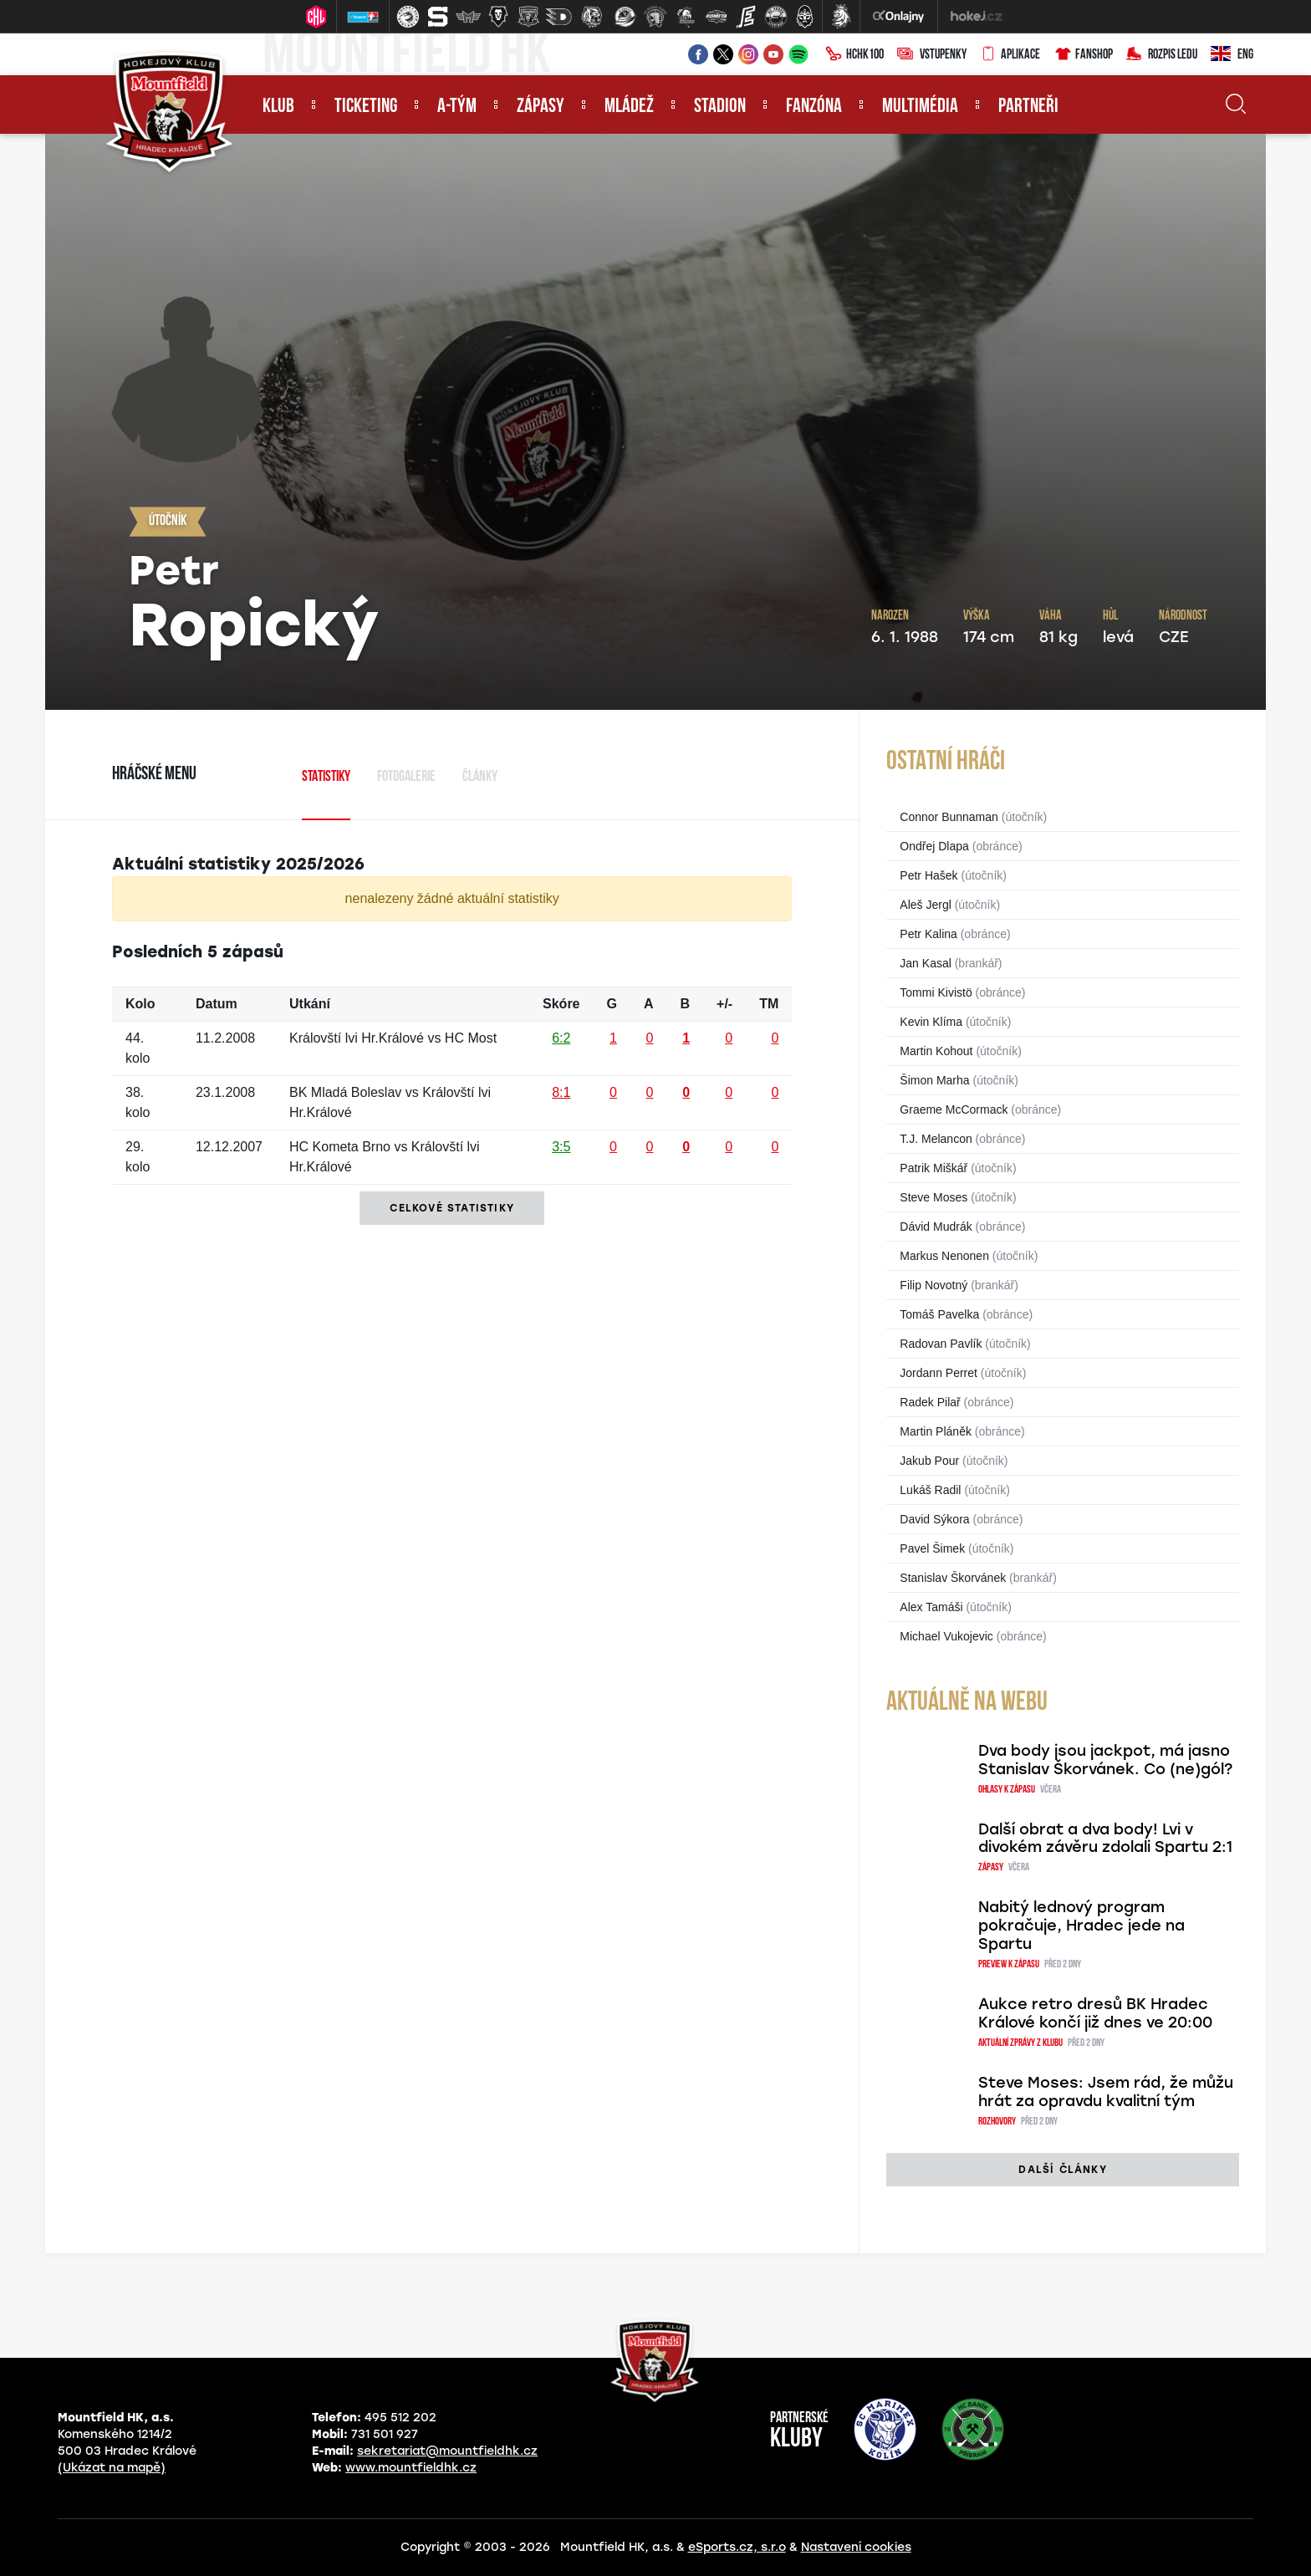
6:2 (561, 1038)
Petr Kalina (928, 934)
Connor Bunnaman (949, 817)
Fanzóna (814, 107)
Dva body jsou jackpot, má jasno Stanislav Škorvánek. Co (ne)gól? (1105, 1760)
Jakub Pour (929, 1460)
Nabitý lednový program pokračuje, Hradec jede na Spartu (1081, 1925)
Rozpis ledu (1161, 55)
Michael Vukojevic (946, 1636)
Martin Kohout (936, 1051)
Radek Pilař (930, 1402)
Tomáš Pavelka (939, 1314)
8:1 (561, 1092)
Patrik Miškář (933, 1168)
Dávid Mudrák (936, 1226)
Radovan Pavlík (941, 1343)
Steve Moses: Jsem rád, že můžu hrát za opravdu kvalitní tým (1105, 2092)
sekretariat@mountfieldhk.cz (447, 2451)
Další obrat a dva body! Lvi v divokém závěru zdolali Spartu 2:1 (1105, 1838)
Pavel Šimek (932, 1548)
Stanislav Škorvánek (953, 1577)
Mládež (629, 107)
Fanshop (1083, 55)
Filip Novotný (933, 1285)
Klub (278, 107)
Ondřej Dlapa (934, 846)
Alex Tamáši (931, 1607)
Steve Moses (933, 1197)
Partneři (1028, 107)
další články (1062, 2170)
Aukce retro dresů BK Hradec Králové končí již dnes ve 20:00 (1095, 2013)
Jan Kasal (925, 963)
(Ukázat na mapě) (112, 2468)
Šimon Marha (934, 1080)
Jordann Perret (938, 1373)
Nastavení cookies (856, 2547)
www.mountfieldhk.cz (411, 2468)
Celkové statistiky (452, 1208)
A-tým (457, 107)
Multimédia (920, 107)
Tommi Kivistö (936, 992)
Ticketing (365, 107)
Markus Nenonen (944, 1255)
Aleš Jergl (925, 904)
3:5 (561, 1147)
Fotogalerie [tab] (406, 777)
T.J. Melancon (936, 1138)
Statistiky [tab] (326, 777)
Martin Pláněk (936, 1431)
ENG (1232, 55)
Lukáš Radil (930, 1490)
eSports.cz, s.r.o (737, 2547)
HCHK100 (854, 55)
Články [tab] (479, 777)
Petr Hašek (928, 875)
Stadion (720, 107)
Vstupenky (932, 55)
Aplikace (1010, 55)
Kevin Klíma (931, 1021)
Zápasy (540, 107)
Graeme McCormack (953, 1109)
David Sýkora (934, 1519)
